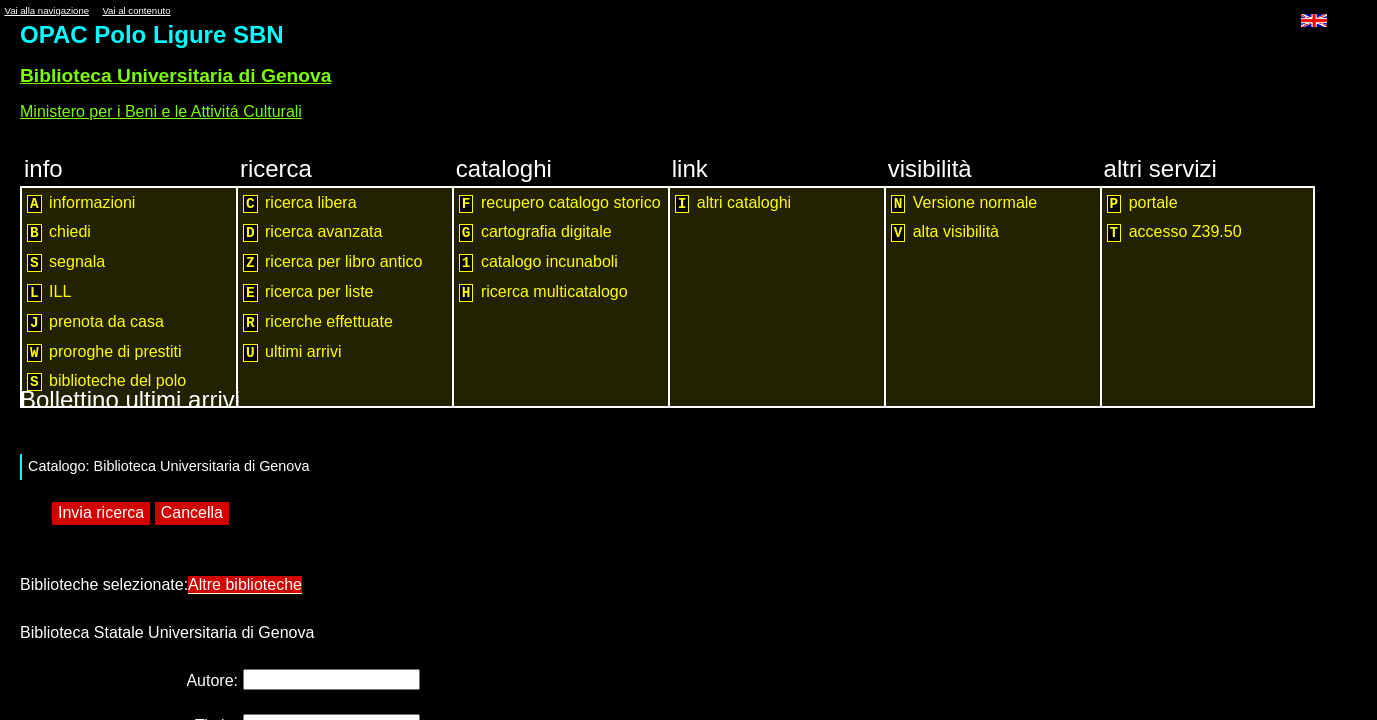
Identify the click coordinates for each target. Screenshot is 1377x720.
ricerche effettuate (318, 322)
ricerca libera (300, 203)
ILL (49, 292)
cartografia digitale (535, 232)
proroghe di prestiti (104, 352)
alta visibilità (945, 232)
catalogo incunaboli (538, 262)
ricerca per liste (308, 292)
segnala (66, 262)
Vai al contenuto (136, 10)
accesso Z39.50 (1174, 232)
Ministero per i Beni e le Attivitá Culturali (161, 111)
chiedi (59, 232)
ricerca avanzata (312, 232)
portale (1142, 203)
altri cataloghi (733, 203)
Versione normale (964, 203)
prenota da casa (95, 322)
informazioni (81, 203)
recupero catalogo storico (560, 203)
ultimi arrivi (292, 352)
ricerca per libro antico (333, 262)
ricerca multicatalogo (543, 292)
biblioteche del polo (106, 381)
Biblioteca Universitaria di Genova (175, 75)
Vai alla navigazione (46, 10)
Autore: (212, 675)
